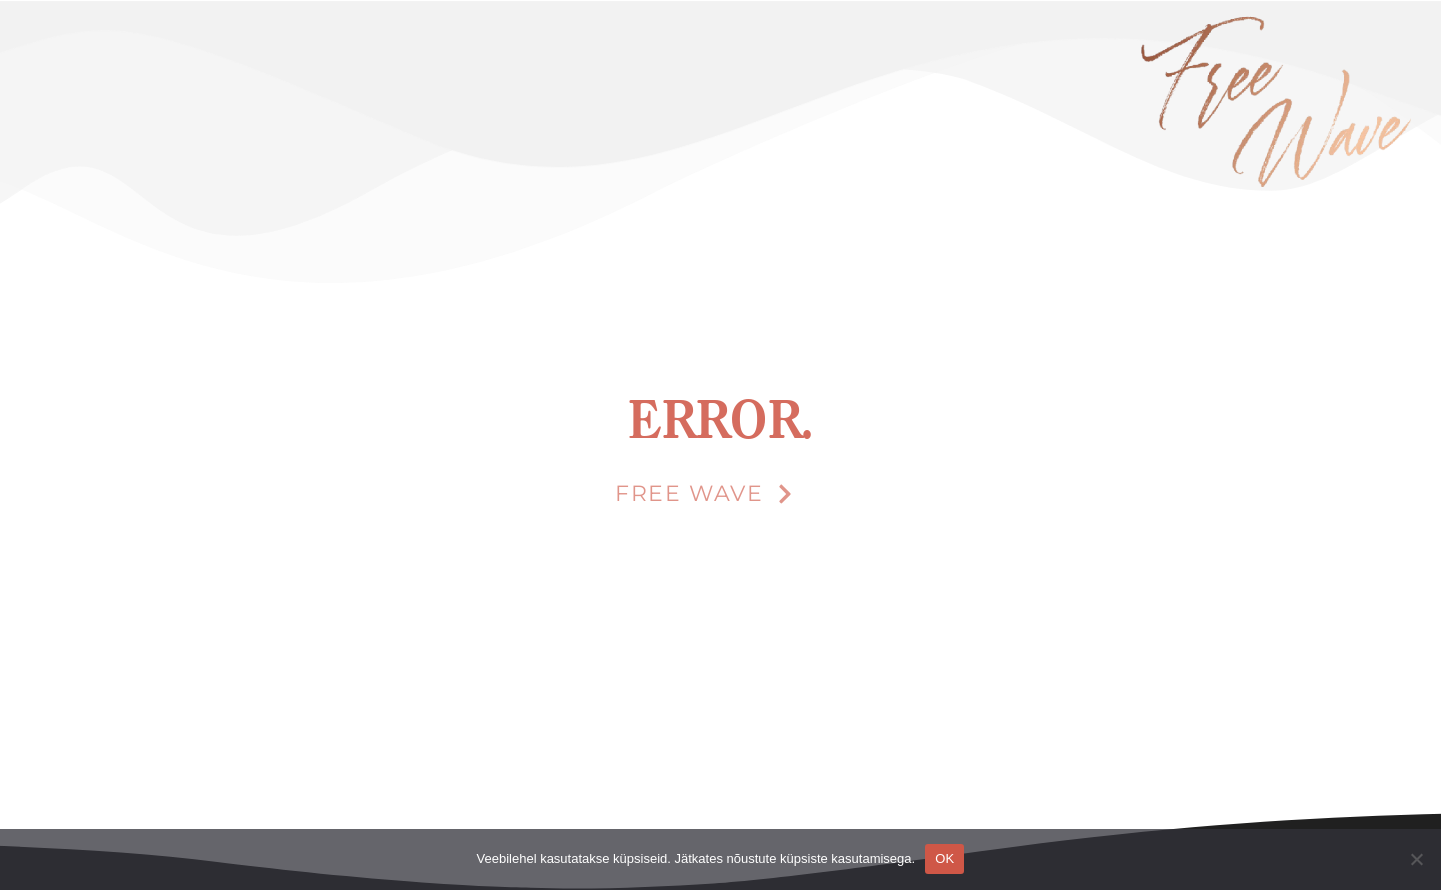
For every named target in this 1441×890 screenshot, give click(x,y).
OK (944, 858)
